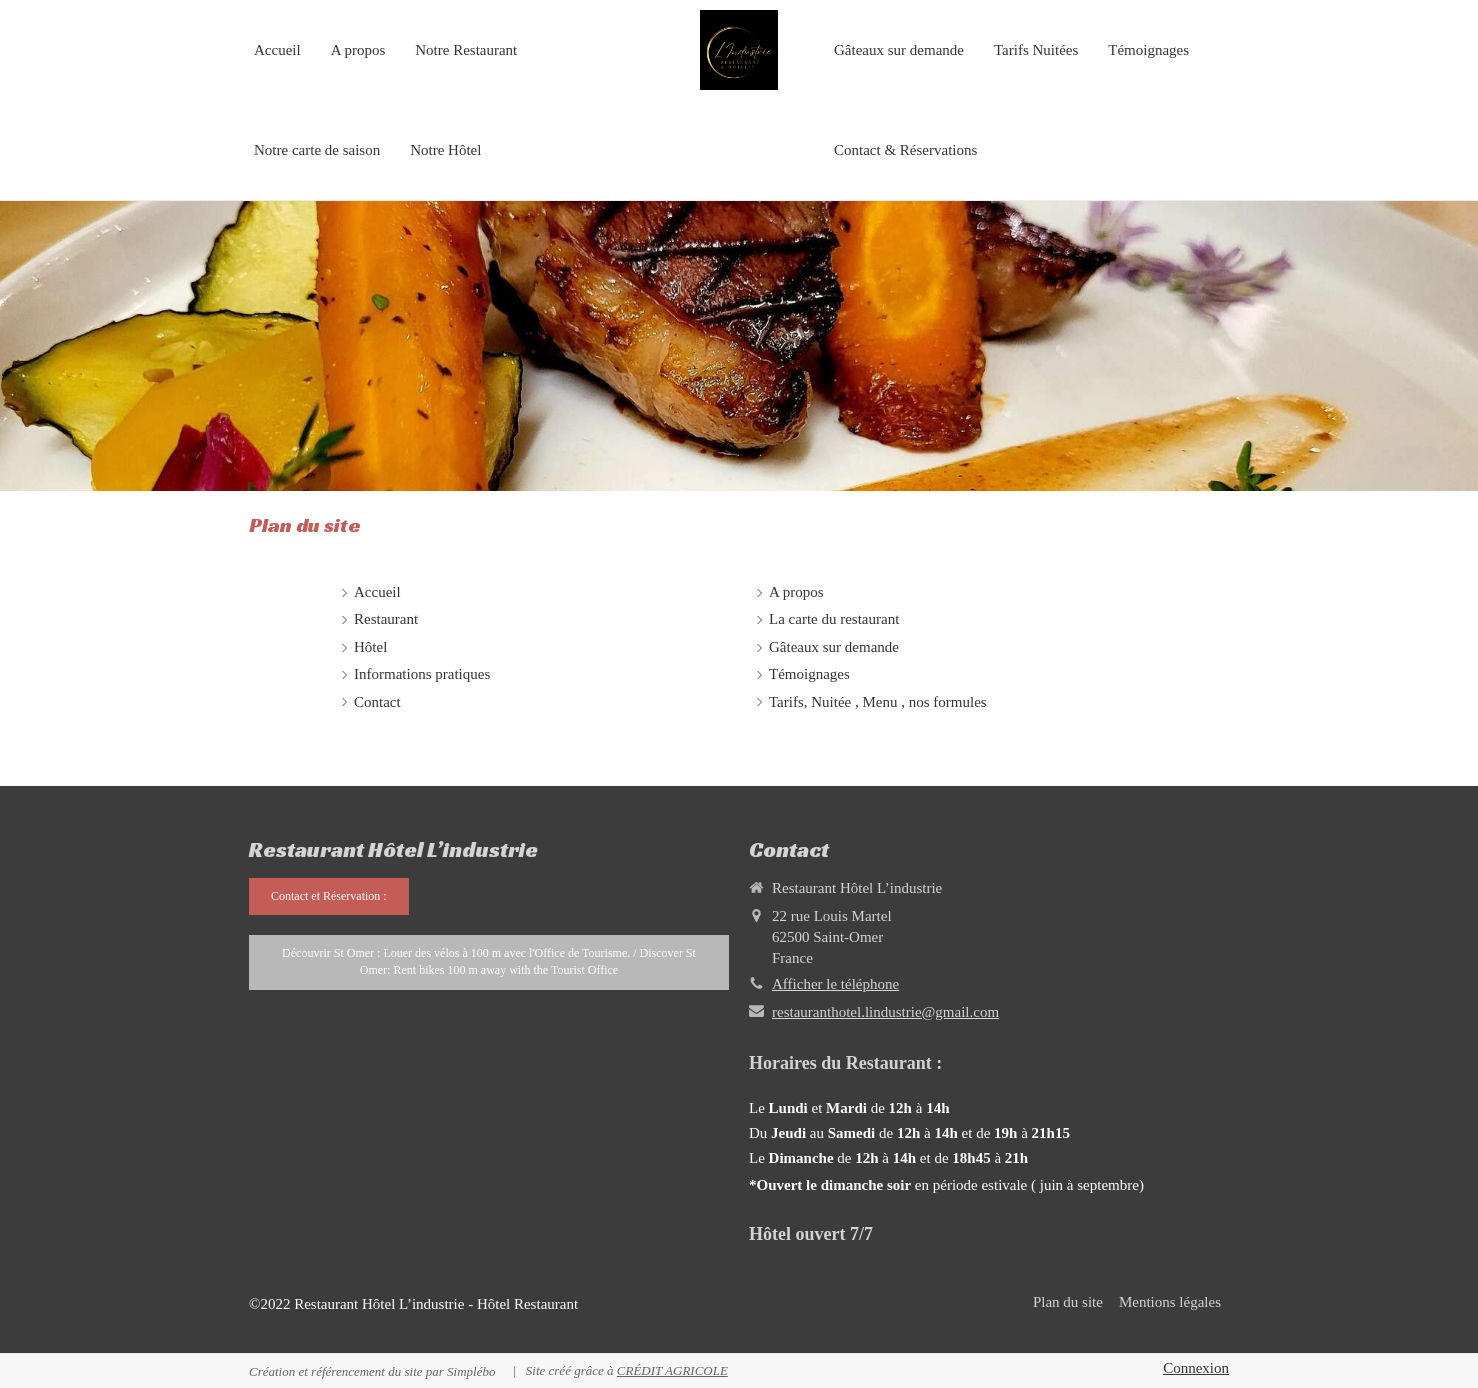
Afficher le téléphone (835, 984)
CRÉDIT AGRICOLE (672, 1370)
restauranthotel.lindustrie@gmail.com (885, 1012)
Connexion (1196, 1368)
